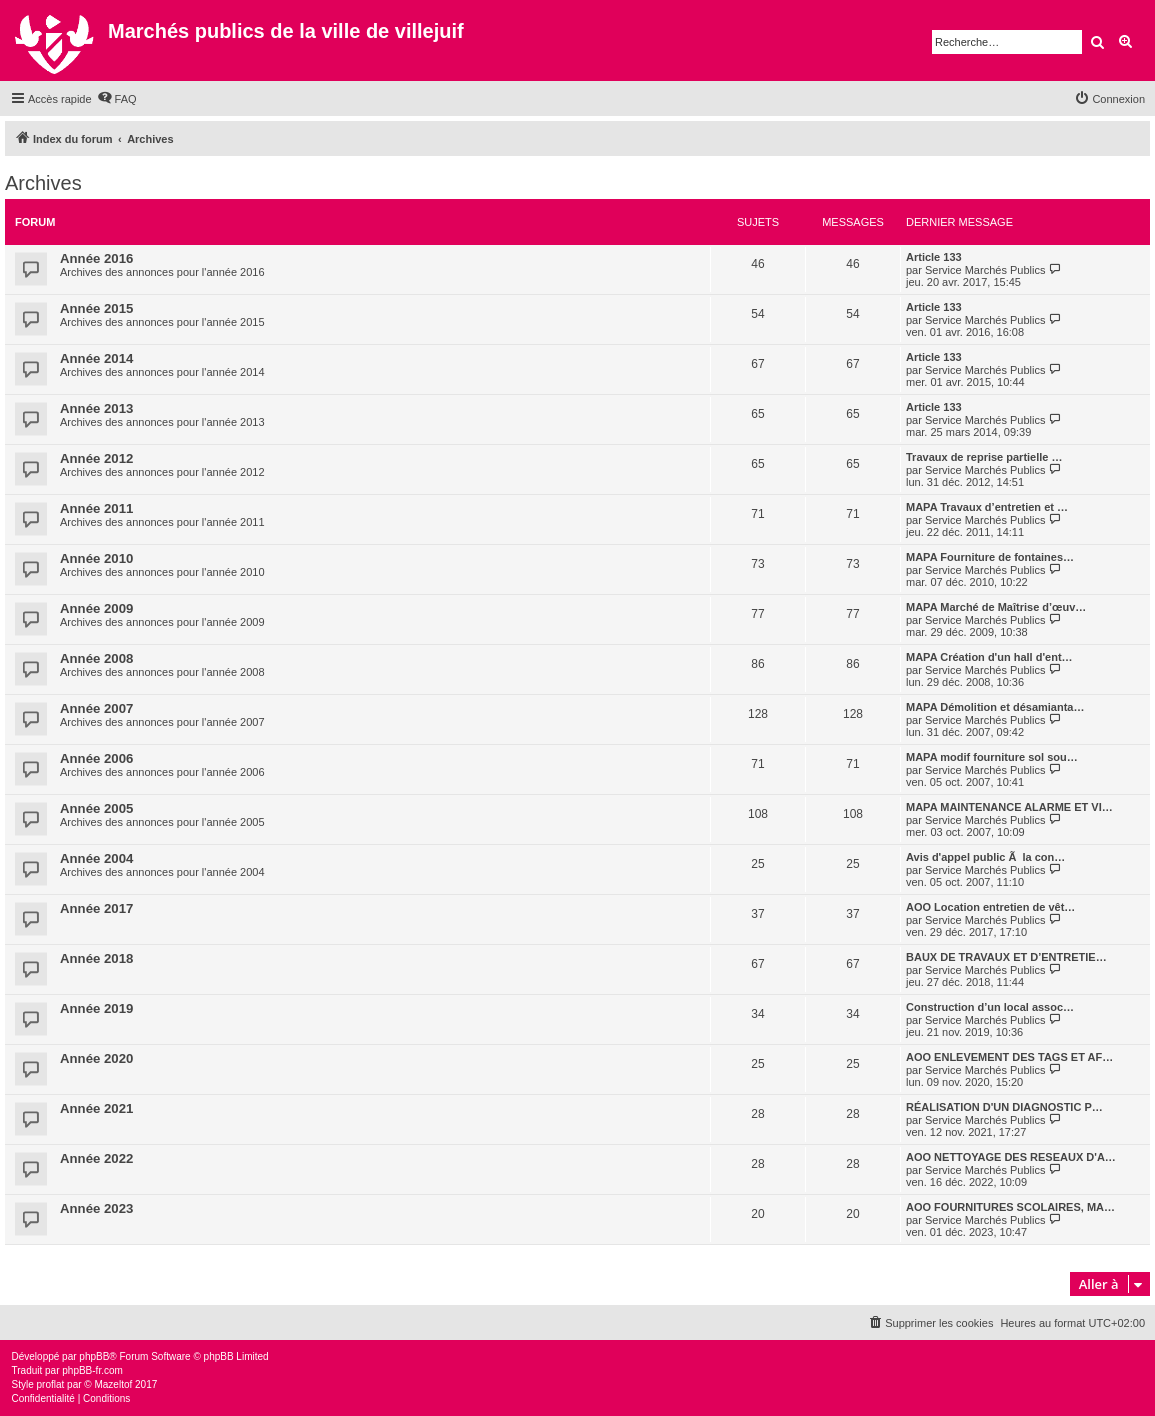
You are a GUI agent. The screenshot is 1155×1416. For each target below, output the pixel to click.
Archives (43, 183)
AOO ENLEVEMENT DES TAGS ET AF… (1009, 1057)
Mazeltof (113, 1384)
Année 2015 (96, 308)
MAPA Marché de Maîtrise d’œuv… (996, 607)
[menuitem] (117, 99)
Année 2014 (96, 358)
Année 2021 (96, 1108)
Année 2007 (96, 708)
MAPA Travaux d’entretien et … (987, 507)
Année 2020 (96, 1058)
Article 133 (934, 257)
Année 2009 (96, 608)
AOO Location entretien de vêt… (990, 907)
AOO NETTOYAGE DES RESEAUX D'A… (1011, 1157)
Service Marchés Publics (985, 270)
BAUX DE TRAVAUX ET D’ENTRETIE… (1006, 957)
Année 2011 (96, 508)
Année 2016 (96, 258)
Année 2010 (96, 558)
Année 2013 (96, 408)
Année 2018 (96, 958)
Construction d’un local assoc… (990, 1007)
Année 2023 (96, 1208)
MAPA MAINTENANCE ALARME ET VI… (1009, 807)
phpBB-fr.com (92, 1370)
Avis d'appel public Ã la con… (985, 857)
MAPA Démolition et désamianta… (995, 707)
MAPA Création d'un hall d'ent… (989, 657)
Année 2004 (96, 858)
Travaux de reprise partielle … (984, 457)
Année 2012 (96, 458)
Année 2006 (96, 758)
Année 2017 (96, 908)
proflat (51, 1384)
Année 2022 (96, 1158)
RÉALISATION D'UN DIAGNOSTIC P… (1004, 1107)
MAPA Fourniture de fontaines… (990, 557)
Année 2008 (96, 658)
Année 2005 (96, 808)
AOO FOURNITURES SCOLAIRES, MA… (1010, 1207)
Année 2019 (96, 1008)
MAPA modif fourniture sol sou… (992, 757)
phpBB (94, 1356)
